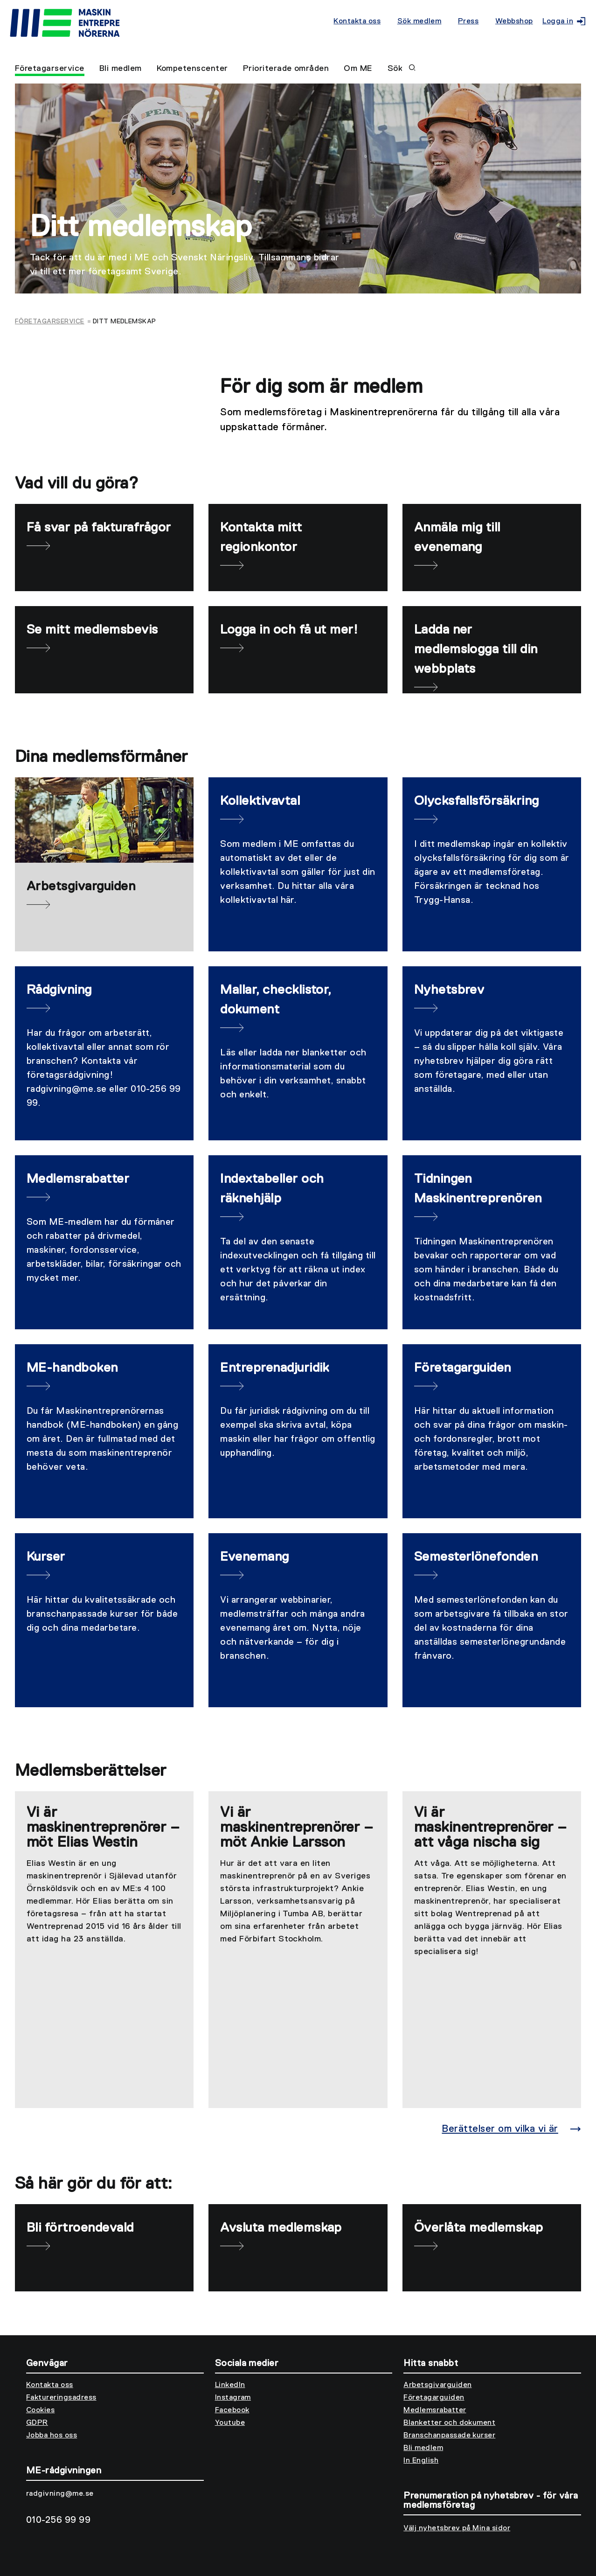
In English (420, 2460)
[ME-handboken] (104, 1431)
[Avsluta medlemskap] (297, 2247)
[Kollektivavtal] (297, 864)
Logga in (562, 21)
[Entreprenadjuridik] (297, 1431)
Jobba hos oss (51, 2435)
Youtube (230, 2423)
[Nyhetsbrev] (491, 1053)
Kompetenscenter (192, 68)
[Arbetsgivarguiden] (104, 864)
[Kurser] (104, 1620)
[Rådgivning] (104, 1053)
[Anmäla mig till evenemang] (491, 547)
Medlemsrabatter (434, 2410)
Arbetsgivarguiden (437, 2385)
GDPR (37, 2423)
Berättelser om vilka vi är (500, 2129)
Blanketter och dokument (449, 2423)
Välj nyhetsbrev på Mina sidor (456, 2528)
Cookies (40, 2410)
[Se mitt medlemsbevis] (104, 649)
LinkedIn (230, 2385)
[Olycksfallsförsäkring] (491, 864)
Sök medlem (419, 21)
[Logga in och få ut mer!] (297, 649)
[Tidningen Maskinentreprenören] (491, 1242)
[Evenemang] (297, 1620)
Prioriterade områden (286, 68)
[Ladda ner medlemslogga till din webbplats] (491, 649)
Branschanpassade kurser (449, 2435)
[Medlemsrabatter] (104, 1242)
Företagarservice (49, 68)
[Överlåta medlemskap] (491, 2247)
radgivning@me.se (60, 2494)
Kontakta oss (357, 21)
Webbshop (514, 21)
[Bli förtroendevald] (104, 2247)
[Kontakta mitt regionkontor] (297, 547)
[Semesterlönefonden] (491, 1620)
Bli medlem (120, 68)
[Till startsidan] (170, 24)
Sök (402, 68)
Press (468, 21)
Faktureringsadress (61, 2397)
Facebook (232, 2410)
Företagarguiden (433, 2397)
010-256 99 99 (58, 2520)
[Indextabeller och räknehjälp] (297, 1242)
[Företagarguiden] (491, 1431)
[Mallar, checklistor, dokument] (297, 1053)
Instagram (233, 2397)
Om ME (358, 68)
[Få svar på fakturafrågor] (104, 547)
